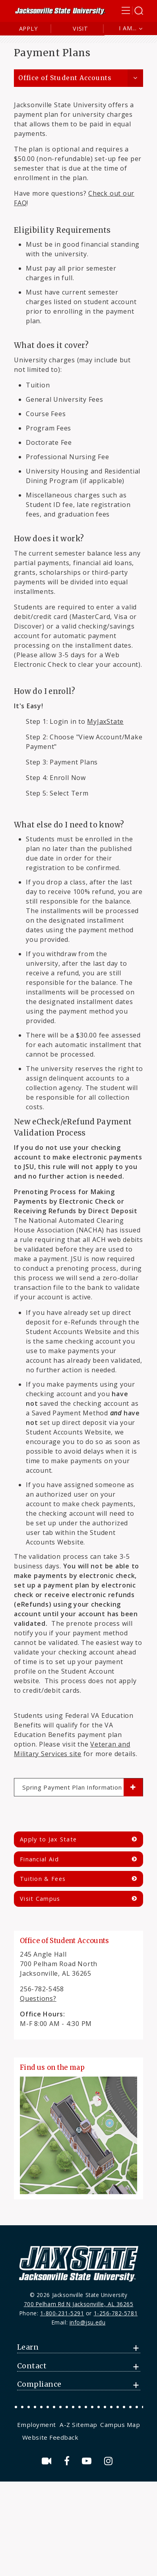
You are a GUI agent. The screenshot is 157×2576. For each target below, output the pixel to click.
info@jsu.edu (88, 2322)
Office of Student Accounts (64, 78)
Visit (80, 28)
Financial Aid (39, 1859)
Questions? (38, 1998)
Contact (32, 2366)
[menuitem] (37, 2424)
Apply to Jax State (48, 1839)
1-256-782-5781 (116, 2313)
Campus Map (120, 2425)
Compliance (39, 2384)
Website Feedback (50, 2437)
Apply (28, 28)
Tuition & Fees (43, 1878)
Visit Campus (40, 1898)
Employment (36, 2425)
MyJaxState (105, 721)
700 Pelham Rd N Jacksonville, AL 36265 (79, 2304)
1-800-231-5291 (62, 2313)
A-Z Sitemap (78, 2425)
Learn (28, 2347)
